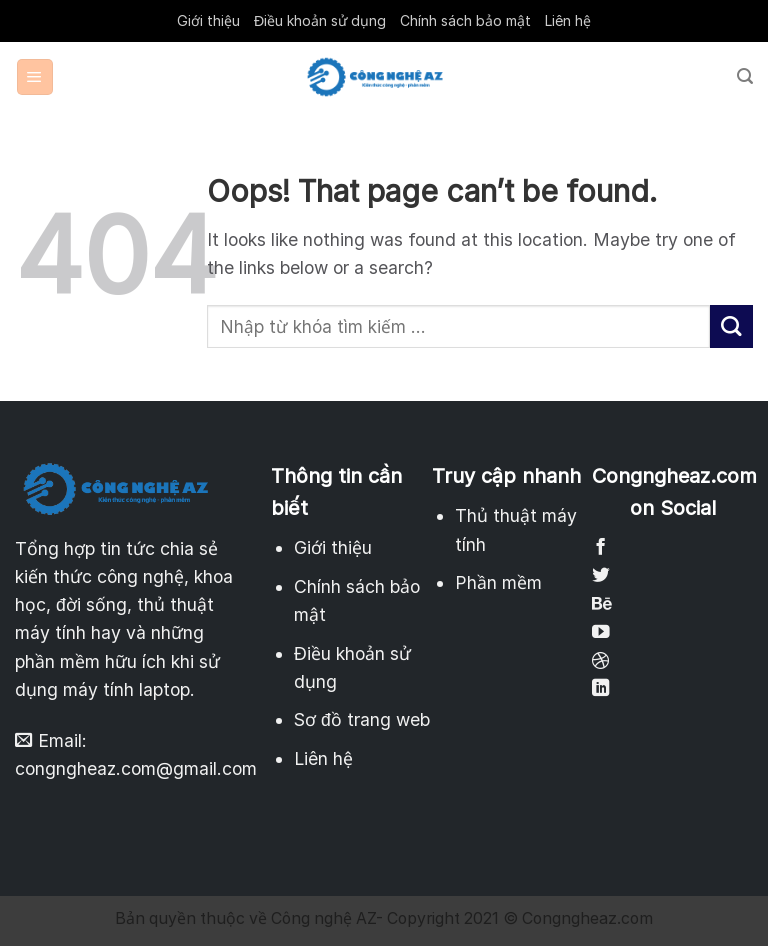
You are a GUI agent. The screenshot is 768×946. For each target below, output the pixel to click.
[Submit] (731, 326)
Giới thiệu (208, 20)
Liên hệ (568, 20)
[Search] (745, 76)
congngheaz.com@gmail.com (136, 768)
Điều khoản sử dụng (320, 20)
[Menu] (35, 77)
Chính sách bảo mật (465, 20)
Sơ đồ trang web (362, 719)
